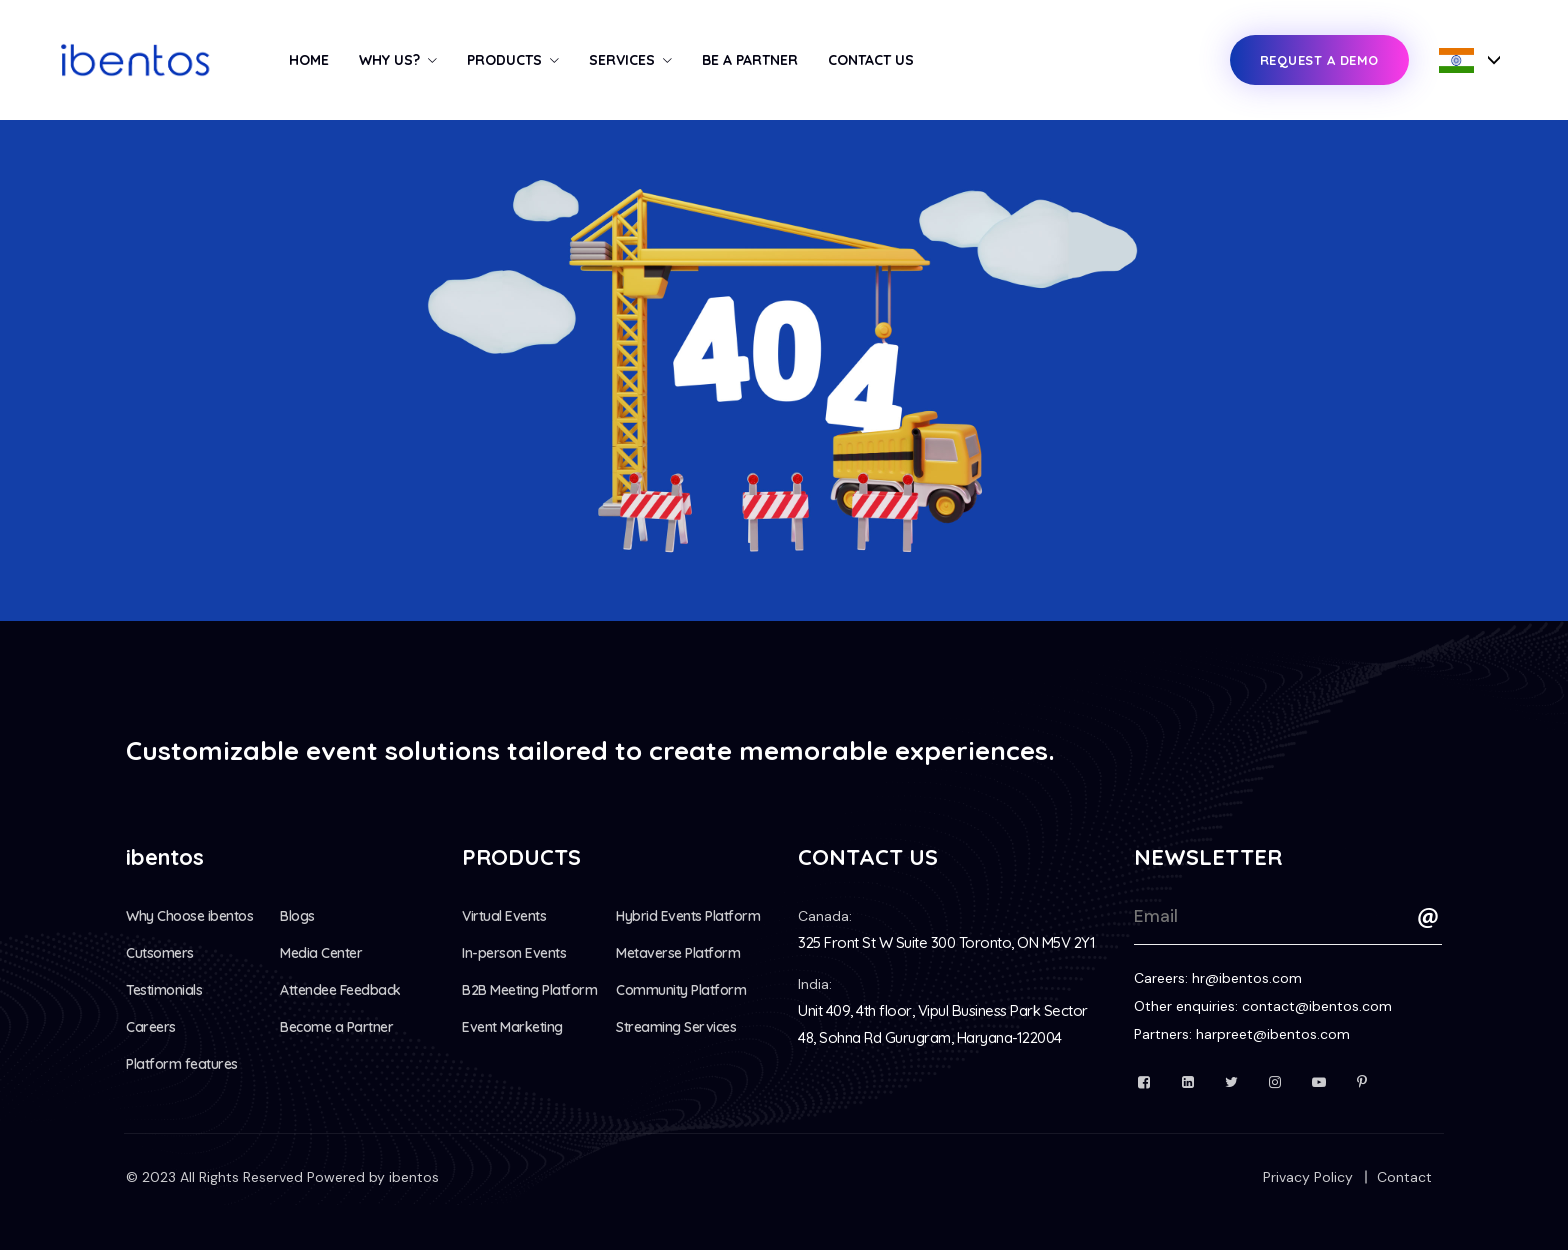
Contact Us (871, 60)
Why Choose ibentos (189, 916)
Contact (1404, 1177)
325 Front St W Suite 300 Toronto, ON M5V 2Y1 (946, 942)
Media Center (321, 953)
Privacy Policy (1308, 1177)
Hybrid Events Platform (688, 916)
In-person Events (514, 953)
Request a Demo (1319, 60)
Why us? (389, 60)
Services (622, 60)
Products (504, 60)
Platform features (182, 1064)
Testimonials (164, 990)
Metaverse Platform (678, 953)
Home (309, 60)
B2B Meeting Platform (529, 990)
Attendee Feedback (340, 990)
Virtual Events (504, 916)
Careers (151, 1027)
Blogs (297, 916)
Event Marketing (512, 1027)
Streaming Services (676, 1027)
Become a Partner (336, 1027)
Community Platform (681, 990)
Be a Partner (750, 60)
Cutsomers (160, 953)
